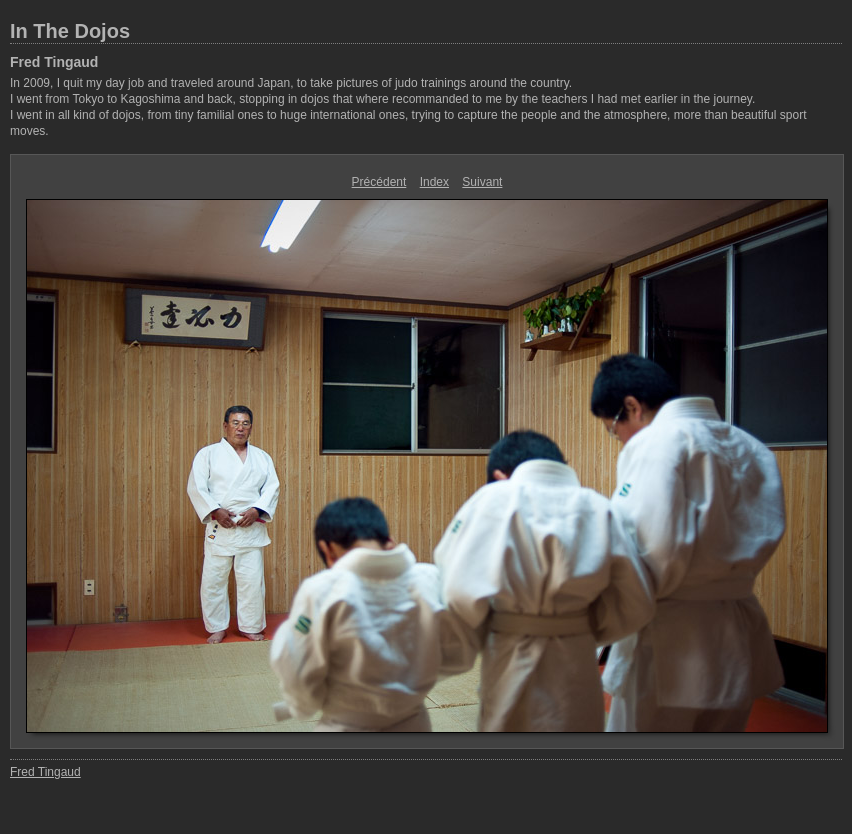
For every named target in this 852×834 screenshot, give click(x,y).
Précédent (379, 182)
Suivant (482, 182)
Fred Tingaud (54, 62)
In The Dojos (70, 31)
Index (434, 182)
